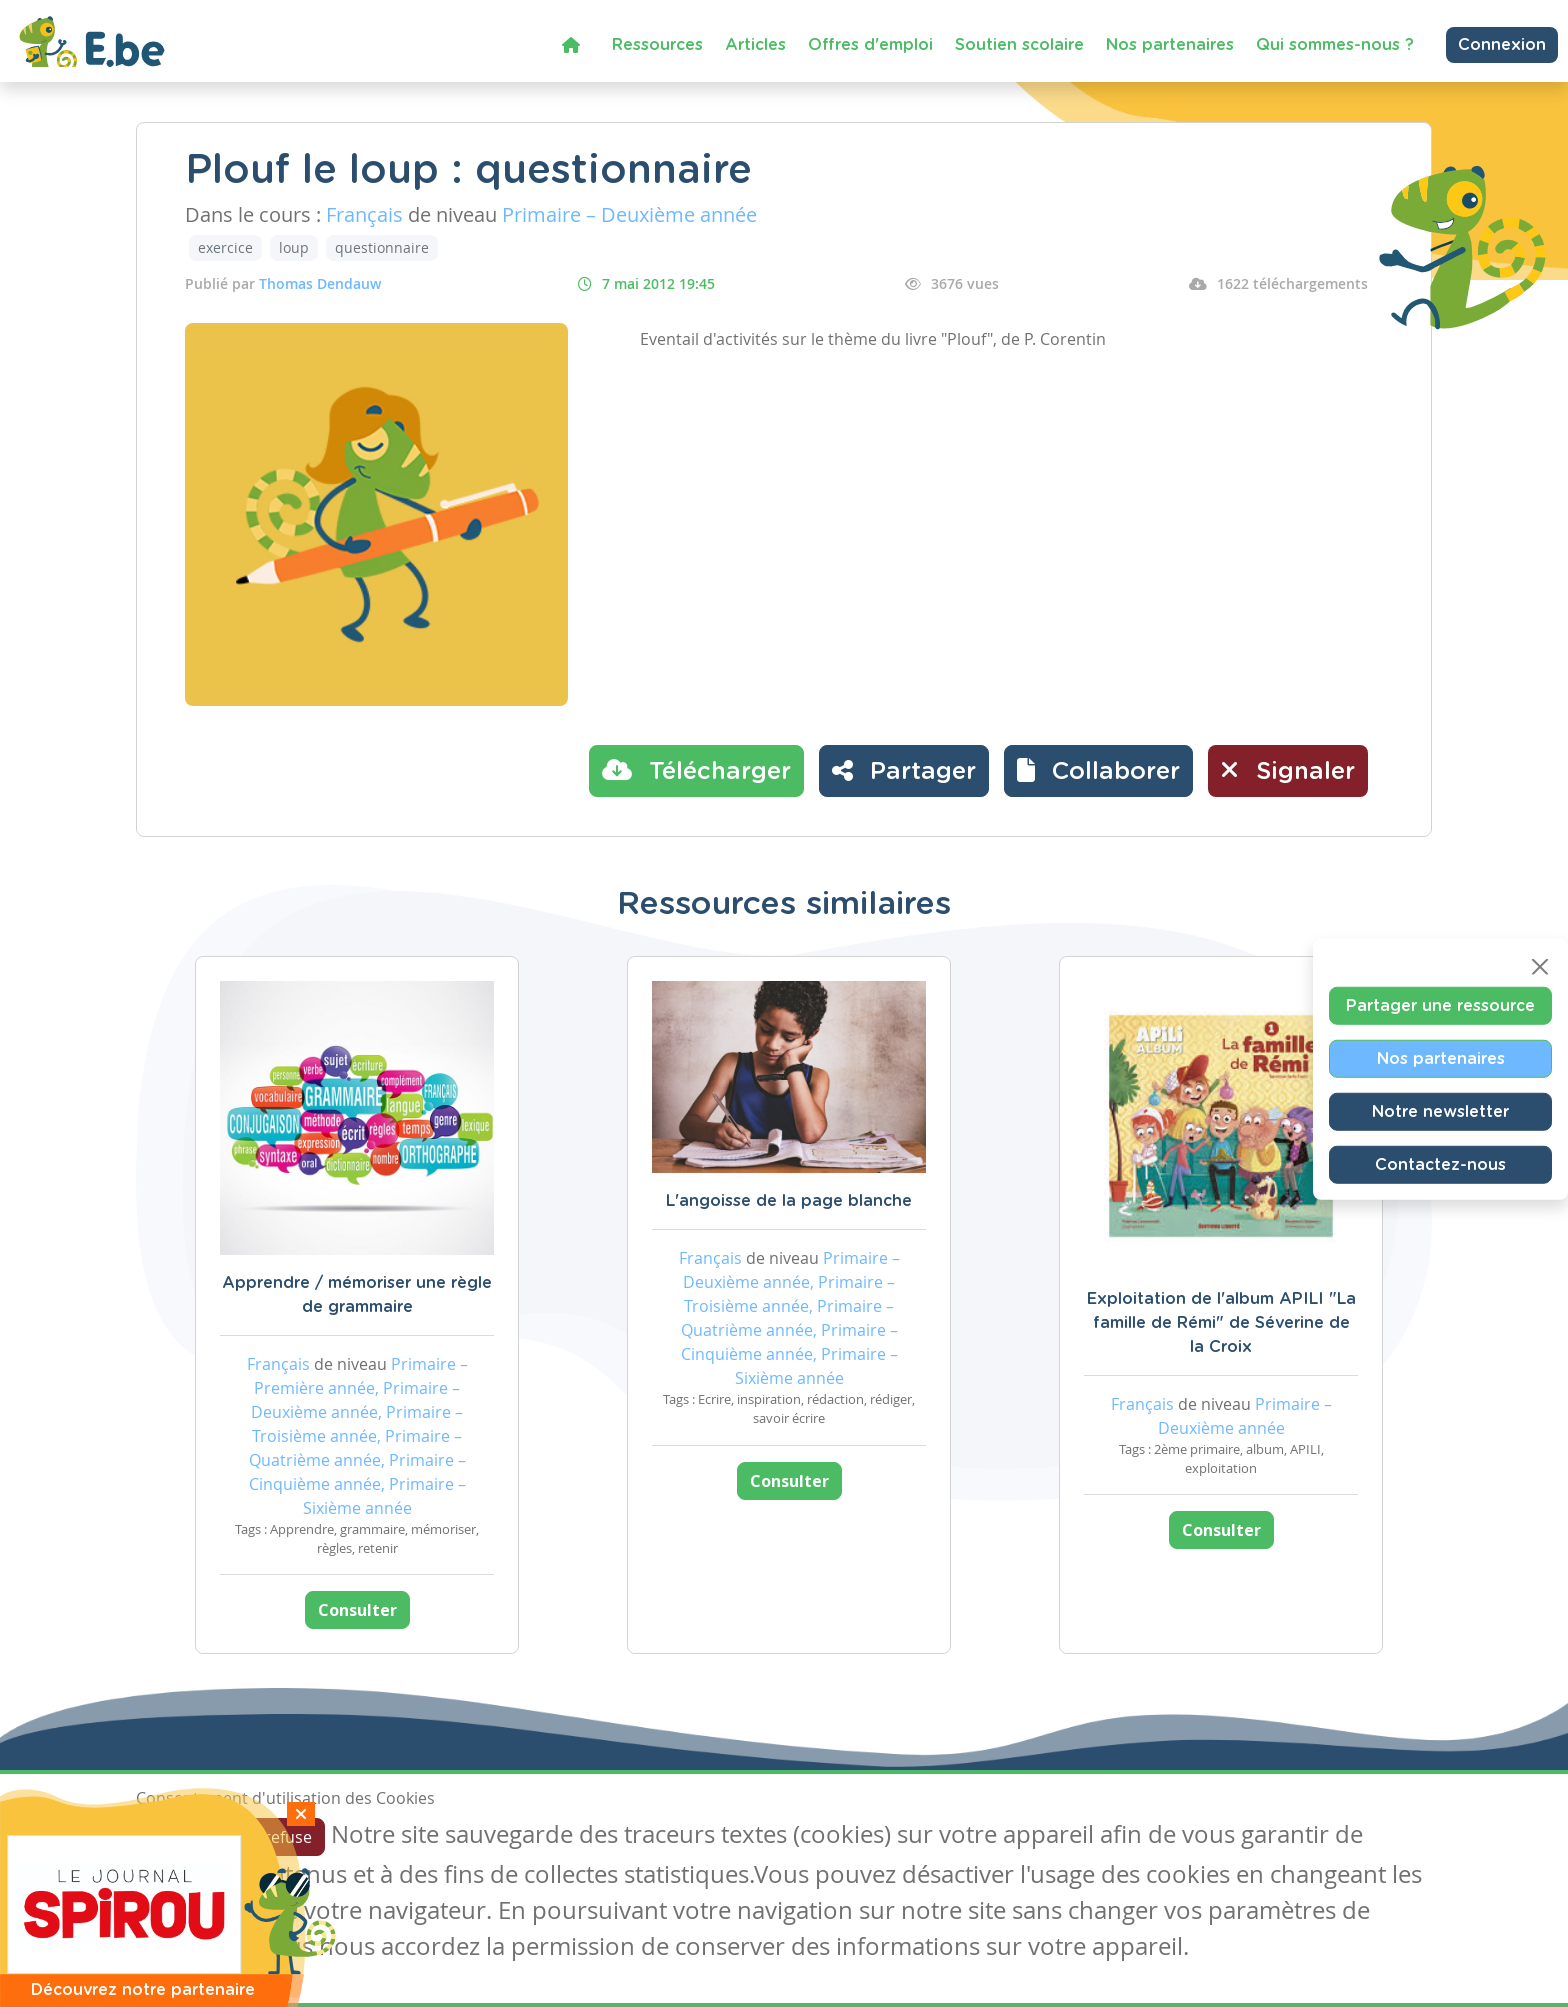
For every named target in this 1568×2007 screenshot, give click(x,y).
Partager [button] (904, 770)
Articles (755, 45)
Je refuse (279, 1837)
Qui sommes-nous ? (1335, 45)
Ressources (657, 45)
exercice (225, 247)
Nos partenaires (1170, 45)
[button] (1098, 771)
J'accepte (182, 1837)
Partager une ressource (1440, 1005)
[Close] (1540, 966)
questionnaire (382, 247)
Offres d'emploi (870, 45)
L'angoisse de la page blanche (789, 1201)
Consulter (357, 1610)
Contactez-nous (1440, 1164)
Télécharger (696, 770)
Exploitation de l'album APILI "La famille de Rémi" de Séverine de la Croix (1221, 1323)
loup (294, 247)
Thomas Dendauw (320, 283)
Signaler (1288, 770)
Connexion (1502, 45)
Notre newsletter (1440, 1111)
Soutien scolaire (1019, 45)
